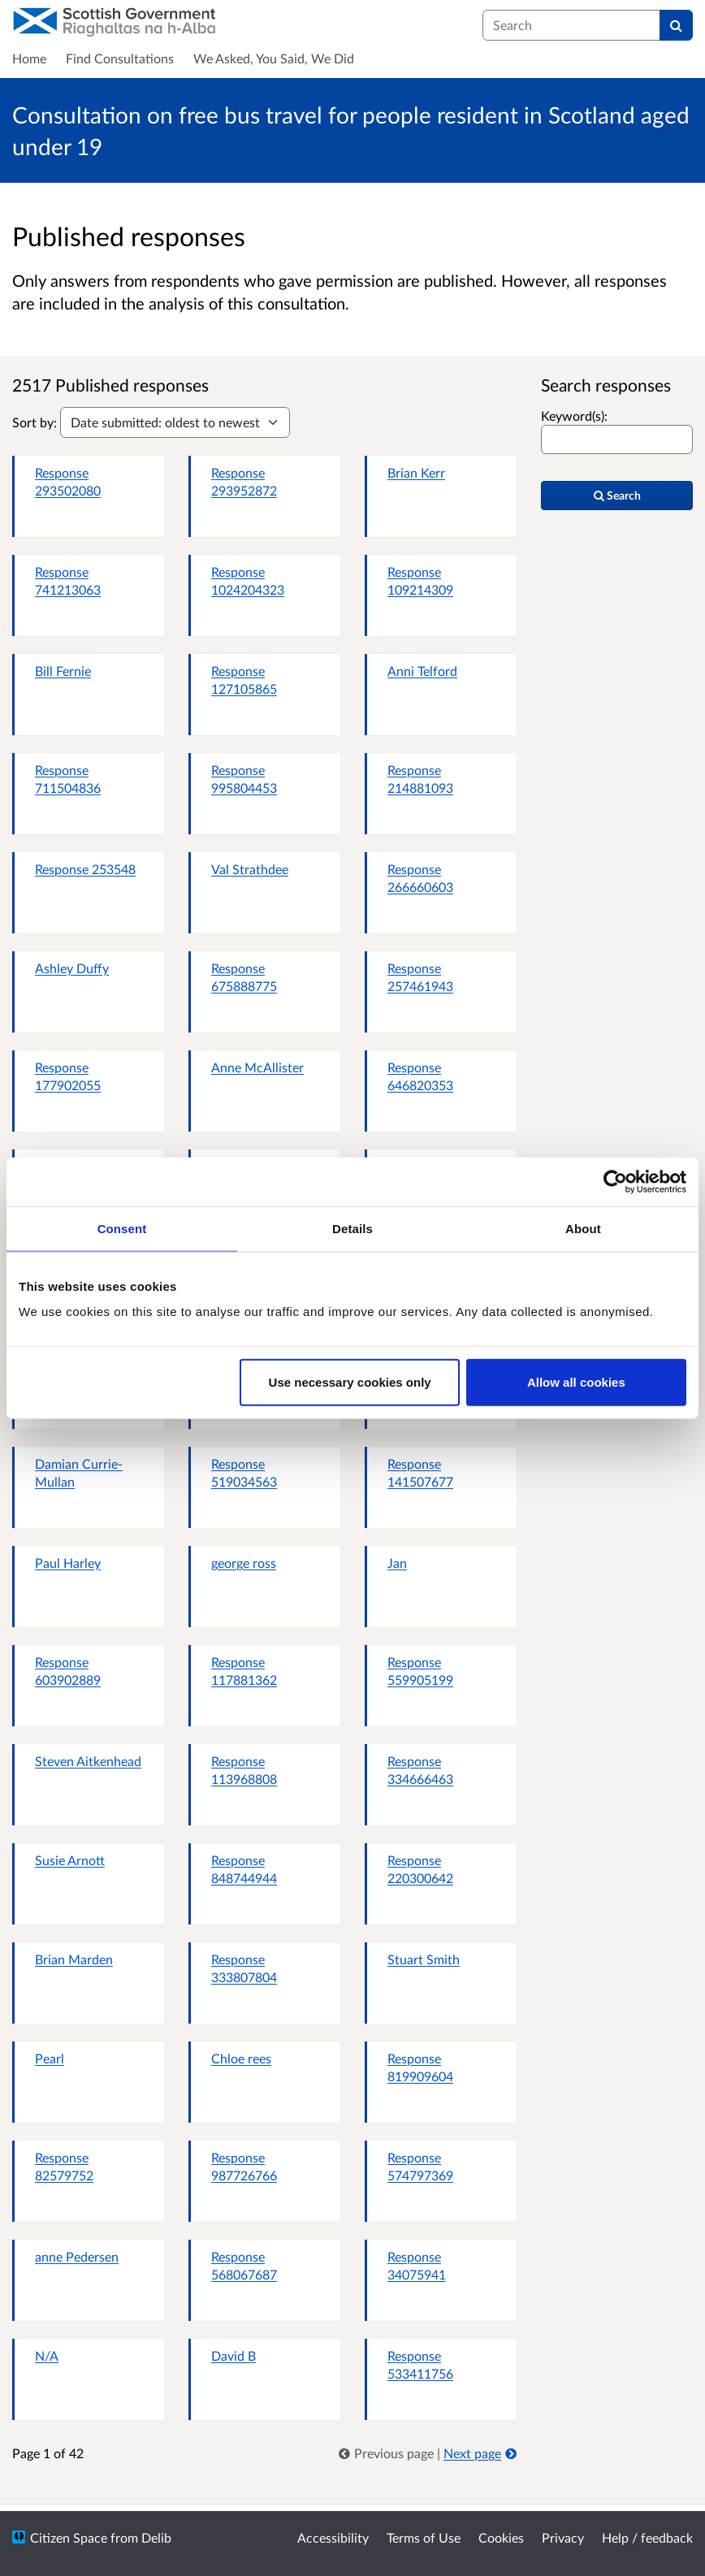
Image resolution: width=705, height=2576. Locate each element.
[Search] (676, 25)
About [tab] (583, 1228)
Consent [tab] (122, 1228)
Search (617, 495)
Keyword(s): (574, 415)
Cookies (501, 2537)
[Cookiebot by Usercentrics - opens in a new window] (615, 1181)
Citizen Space (68, 2537)
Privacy (563, 2537)
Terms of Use (424, 2537)
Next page (480, 2453)
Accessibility (333, 2537)
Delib (156, 2537)
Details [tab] (352, 1228)
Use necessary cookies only (350, 1382)
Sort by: (34, 422)
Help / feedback (647, 2537)
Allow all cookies (576, 1382)
